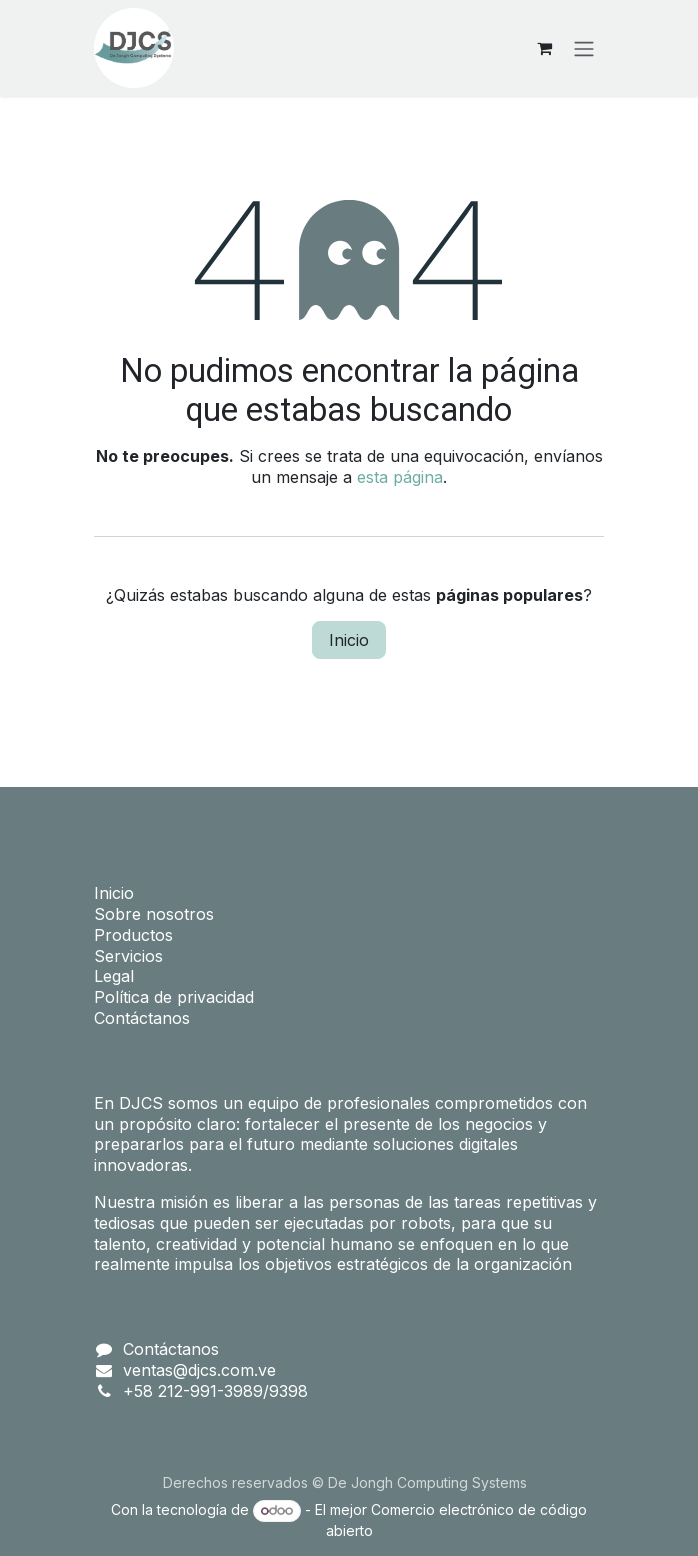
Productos (133, 935)
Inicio (349, 640)
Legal (114, 976)
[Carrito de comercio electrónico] (544, 48)
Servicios (128, 956)
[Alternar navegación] (584, 48)
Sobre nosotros (154, 914)
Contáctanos (142, 1018)
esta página (400, 477)
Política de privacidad (174, 997)
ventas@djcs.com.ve (199, 1370)
